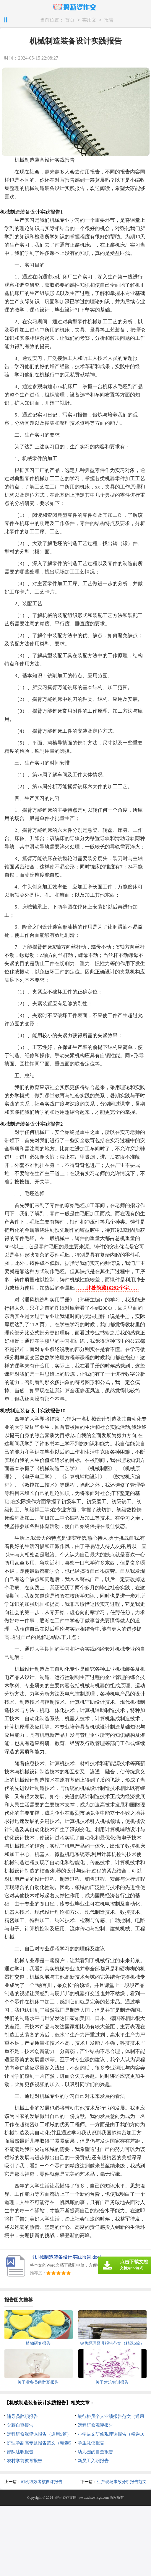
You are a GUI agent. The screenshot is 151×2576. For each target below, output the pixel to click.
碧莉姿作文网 (66, 2497)
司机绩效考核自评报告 (41, 2482)
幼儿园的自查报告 (95, 2451)
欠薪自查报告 (20, 2425)
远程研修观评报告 (95, 2425)
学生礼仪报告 (91, 2443)
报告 (108, 20)
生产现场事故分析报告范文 (122, 2482)
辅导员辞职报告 (22, 2416)
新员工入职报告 (93, 2460)
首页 (69, 20)
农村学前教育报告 (24, 2460)
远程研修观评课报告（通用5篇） (39, 2434)
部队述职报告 (20, 2451)
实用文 (89, 20)
